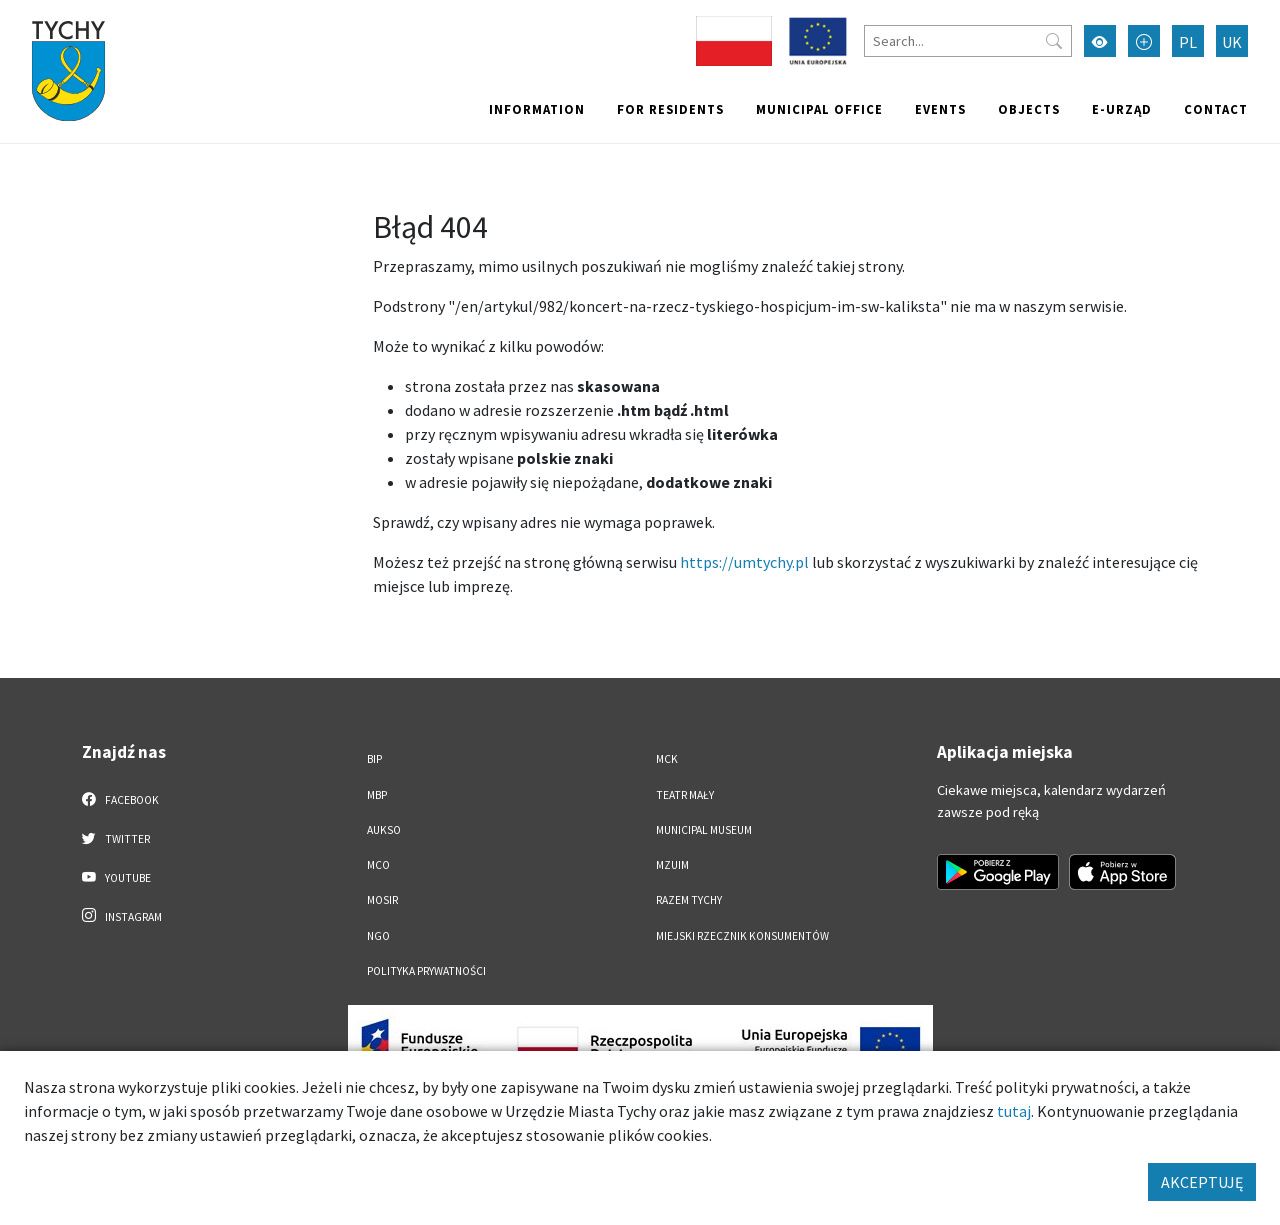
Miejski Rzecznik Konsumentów (742, 936)
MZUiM (672, 865)
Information (537, 109)
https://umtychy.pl (744, 562)
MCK (667, 759)
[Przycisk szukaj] (1054, 41)
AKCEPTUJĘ (1202, 1182)
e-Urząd (1122, 109)
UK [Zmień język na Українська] (1232, 42)
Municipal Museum (704, 830)
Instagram (122, 916)
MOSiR (382, 900)
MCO (378, 865)
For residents (670, 109)
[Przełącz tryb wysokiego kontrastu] (1100, 41)
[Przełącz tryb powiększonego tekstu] (1144, 41)
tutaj (1014, 1111)
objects (1029, 109)
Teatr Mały (685, 795)
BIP (374, 759)
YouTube (116, 877)
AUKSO (384, 830)
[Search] (968, 41)
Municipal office (819, 109)
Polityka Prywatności (426, 971)
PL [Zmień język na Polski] (1188, 42)
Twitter (116, 838)
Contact (1216, 109)
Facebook (120, 799)
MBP (377, 795)
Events (940, 109)
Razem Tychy (689, 900)
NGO (378, 936)
